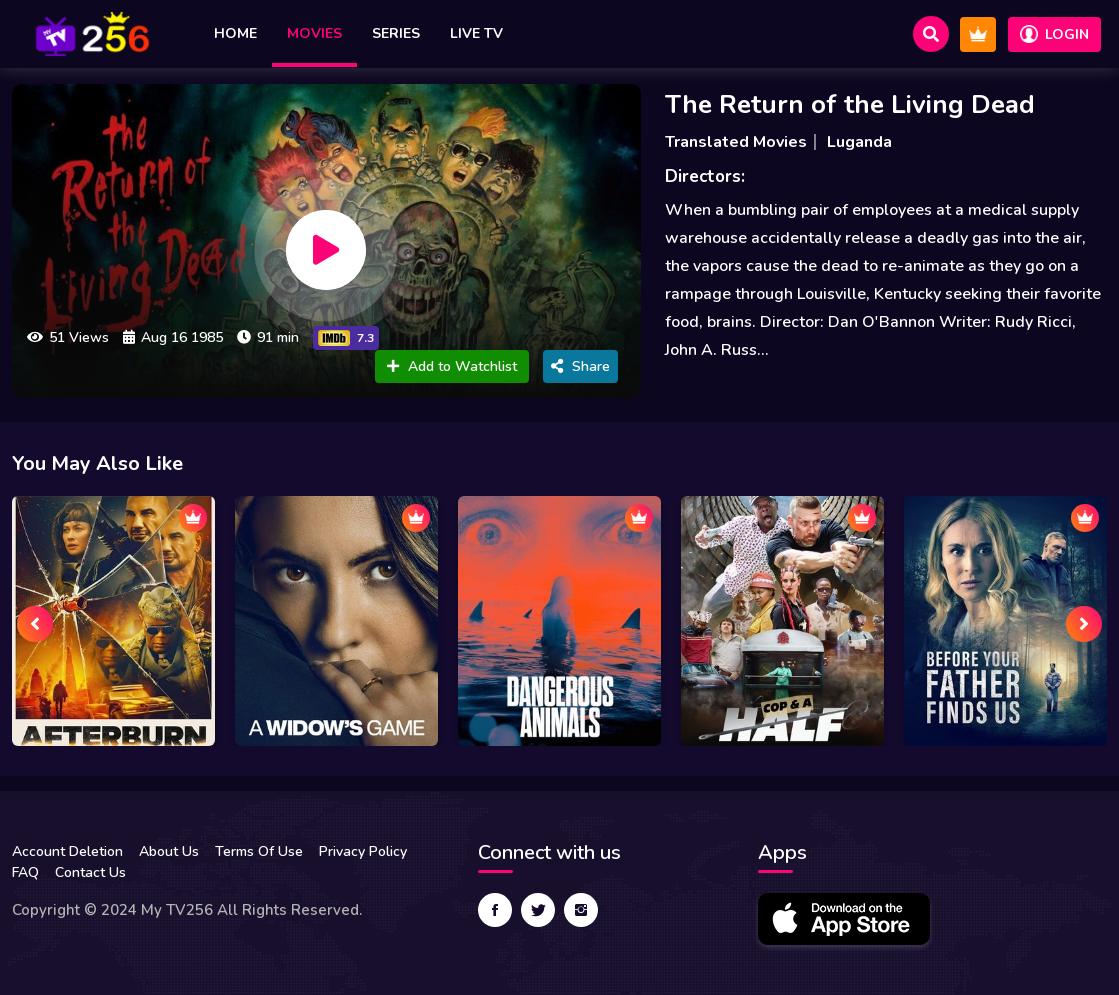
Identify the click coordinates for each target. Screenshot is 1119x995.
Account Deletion (67, 851)
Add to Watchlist (452, 366)
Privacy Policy (363, 851)
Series (396, 33)
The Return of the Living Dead (850, 104)
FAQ (25, 872)
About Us (169, 851)
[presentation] (35, 624)
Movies (314, 33)
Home (235, 33)
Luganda (859, 142)
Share (580, 366)
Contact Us (90, 872)
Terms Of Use (259, 851)
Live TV (476, 33)
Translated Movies (736, 142)
